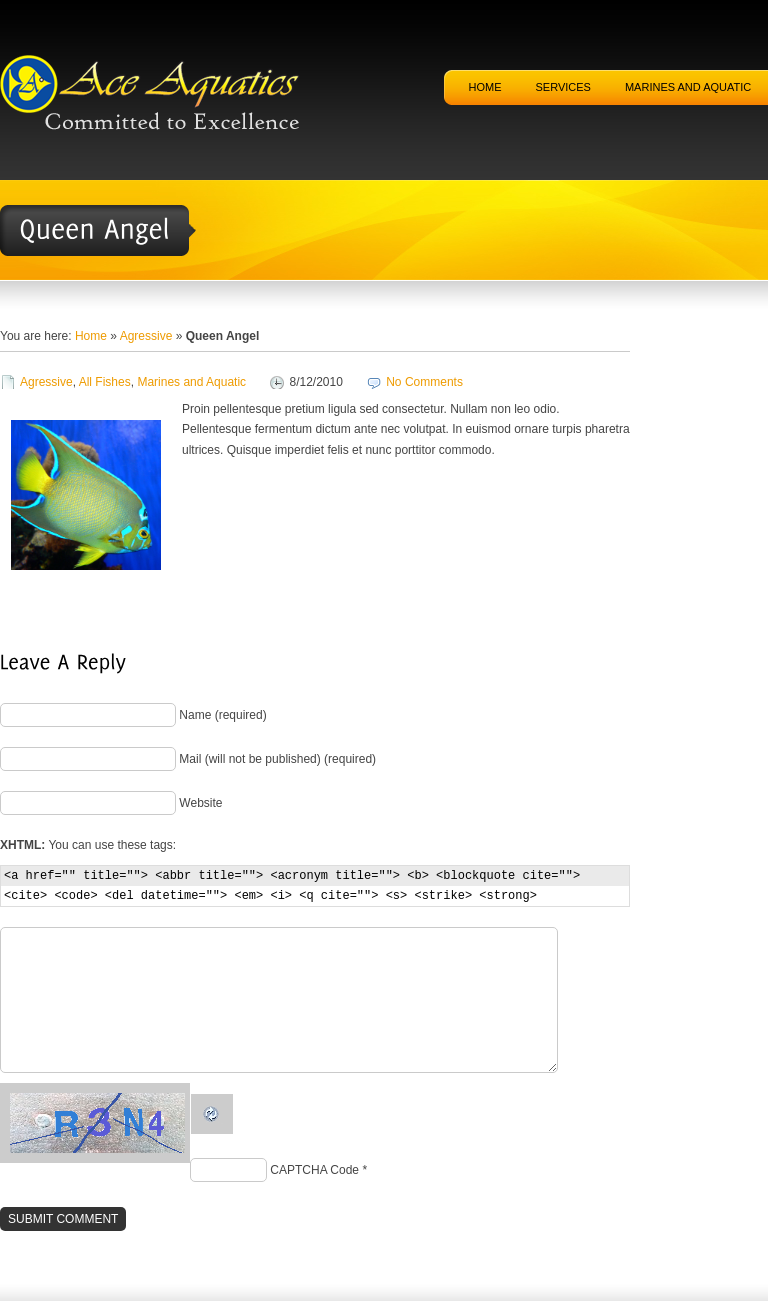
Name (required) (222, 715)
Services (563, 87)
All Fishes (105, 382)
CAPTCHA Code (314, 1170)
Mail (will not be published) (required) (277, 759)
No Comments (424, 382)
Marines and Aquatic (191, 382)
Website (200, 803)
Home (485, 87)
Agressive (146, 336)
